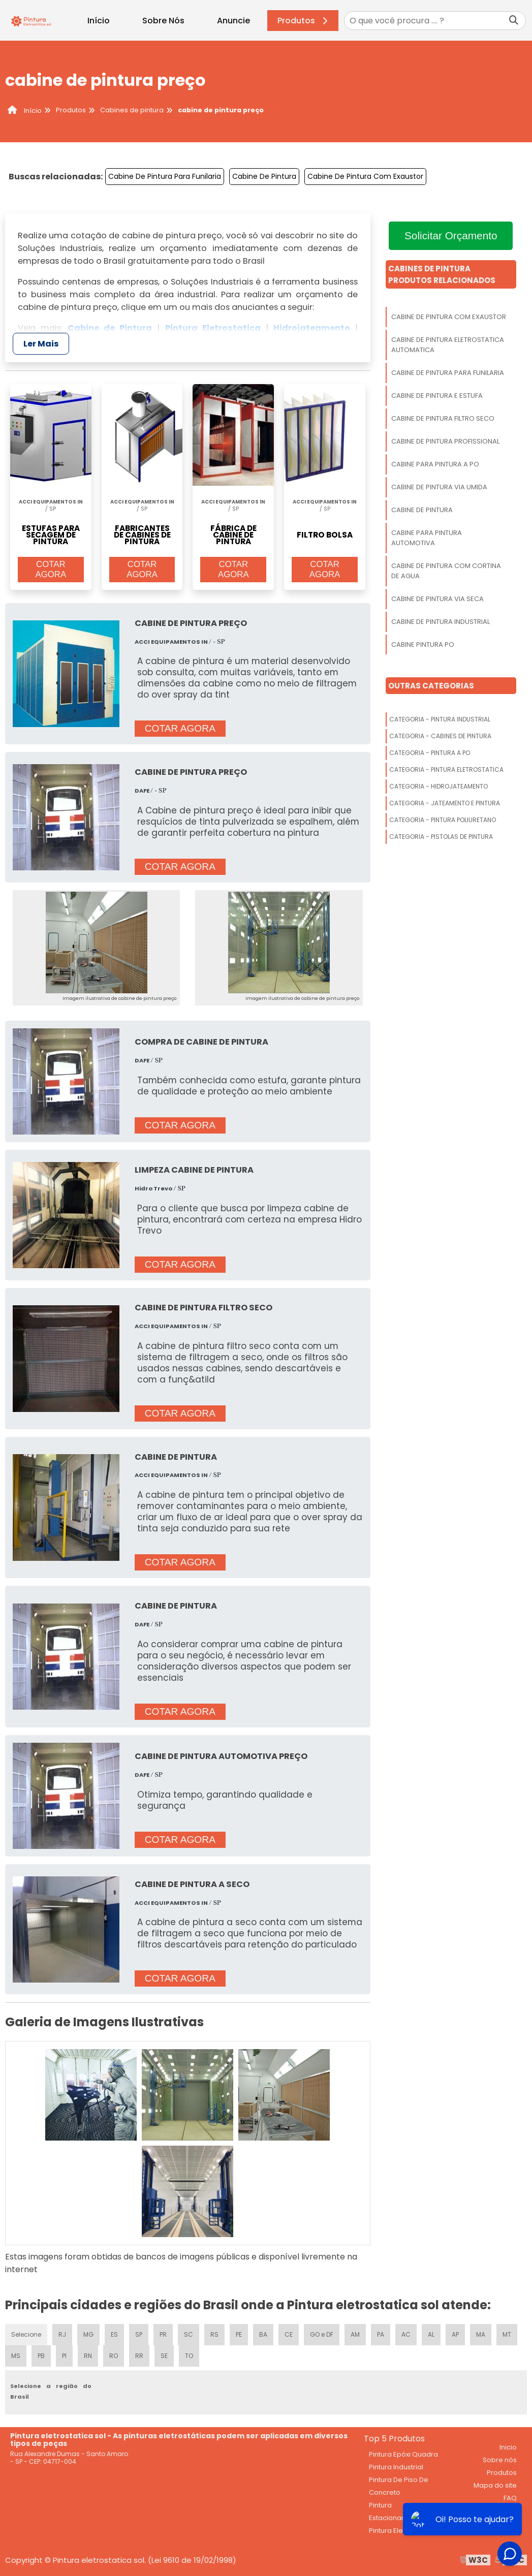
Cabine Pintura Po (422, 644)
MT (507, 2334)
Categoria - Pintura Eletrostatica (446, 769)
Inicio (508, 2447)
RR (139, 2355)
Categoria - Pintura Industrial (439, 719)
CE (289, 2334)
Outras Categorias (431, 685)
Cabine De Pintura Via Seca (437, 599)
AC (406, 2334)
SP (138, 2334)
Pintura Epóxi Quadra (403, 2454)
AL (431, 2334)
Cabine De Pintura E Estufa (437, 395)
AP (455, 2334)
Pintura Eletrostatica (213, 328)
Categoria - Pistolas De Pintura (441, 836)
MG (88, 2334)
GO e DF (321, 2334)
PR (163, 2334)
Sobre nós (500, 2460)
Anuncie (233, 20)
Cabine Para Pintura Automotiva (426, 538)
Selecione (26, 2334)
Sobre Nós (163, 20)
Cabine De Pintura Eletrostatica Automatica (447, 345)
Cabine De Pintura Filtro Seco (442, 418)
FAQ (510, 2498)
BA (263, 2334)
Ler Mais (40, 344)
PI (64, 2355)
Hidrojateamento (311, 328)
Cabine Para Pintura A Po (435, 464)
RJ (62, 2334)
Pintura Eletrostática (401, 2530)
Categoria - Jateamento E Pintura (444, 803)
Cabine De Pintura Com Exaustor (365, 176)
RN (88, 2355)
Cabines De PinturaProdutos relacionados (441, 274)
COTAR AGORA (51, 569)
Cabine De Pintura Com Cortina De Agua (446, 571)
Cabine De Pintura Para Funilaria (164, 176)
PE (239, 2334)
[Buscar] (514, 20)
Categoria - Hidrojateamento (438, 786)
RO (113, 2355)
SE (164, 2355)
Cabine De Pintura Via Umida (439, 487)
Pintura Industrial (396, 2467)
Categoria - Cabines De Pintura (440, 736)
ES (114, 2334)
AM (355, 2334)
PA (380, 2334)
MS (15, 2355)
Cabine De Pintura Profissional (445, 441)
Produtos (304, 20)
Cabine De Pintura (264, 176)
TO (189, 2355)
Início (98, 20)
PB (41, 2355)
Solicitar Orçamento (450, 235)
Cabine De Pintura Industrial (440, 621)
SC (188, 2334)
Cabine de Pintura (110, 328)
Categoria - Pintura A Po (429, 752)
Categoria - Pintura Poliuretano (442, 819)
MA (480, 2334)
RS (214, 2334)
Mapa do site (495, 2485)
